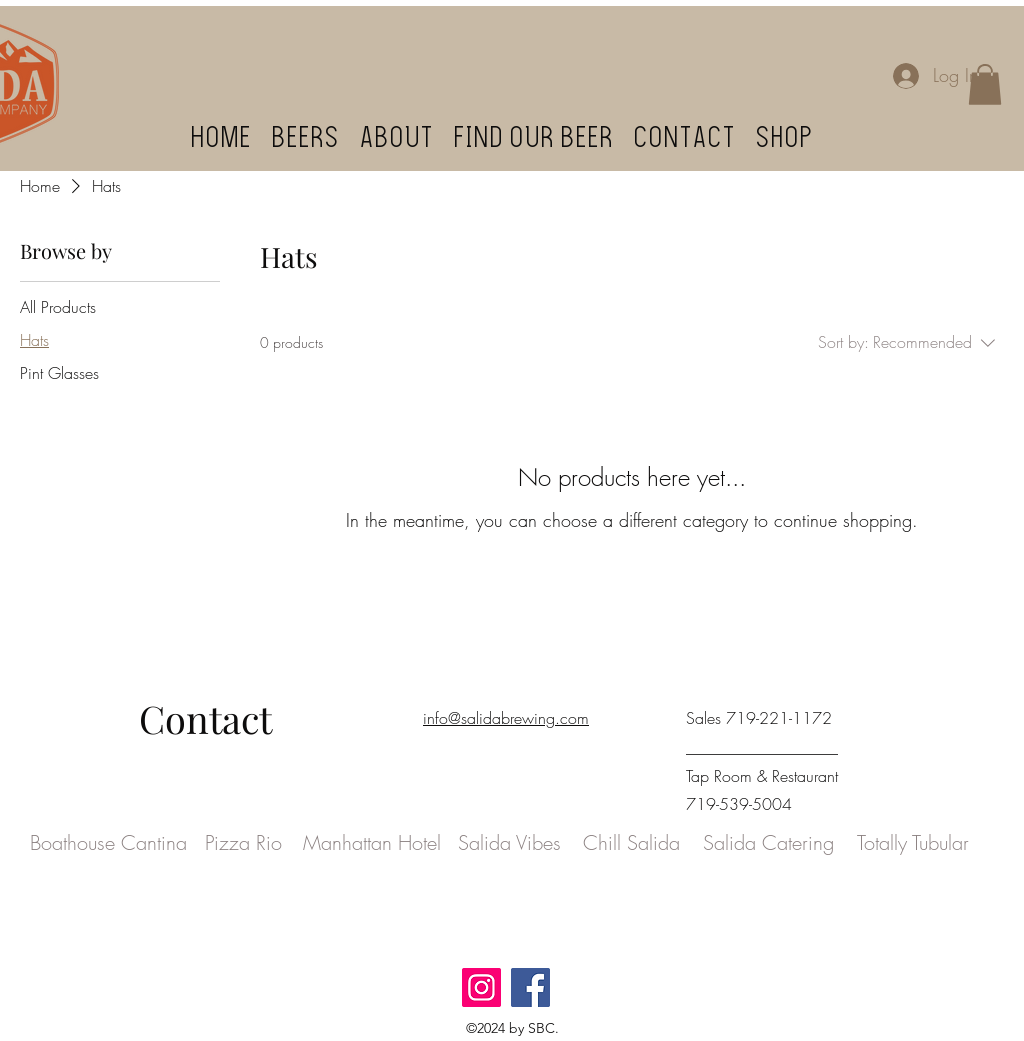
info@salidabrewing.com (506, 718)
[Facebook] (530, 987)
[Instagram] (481, 987)
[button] (985, 84)
